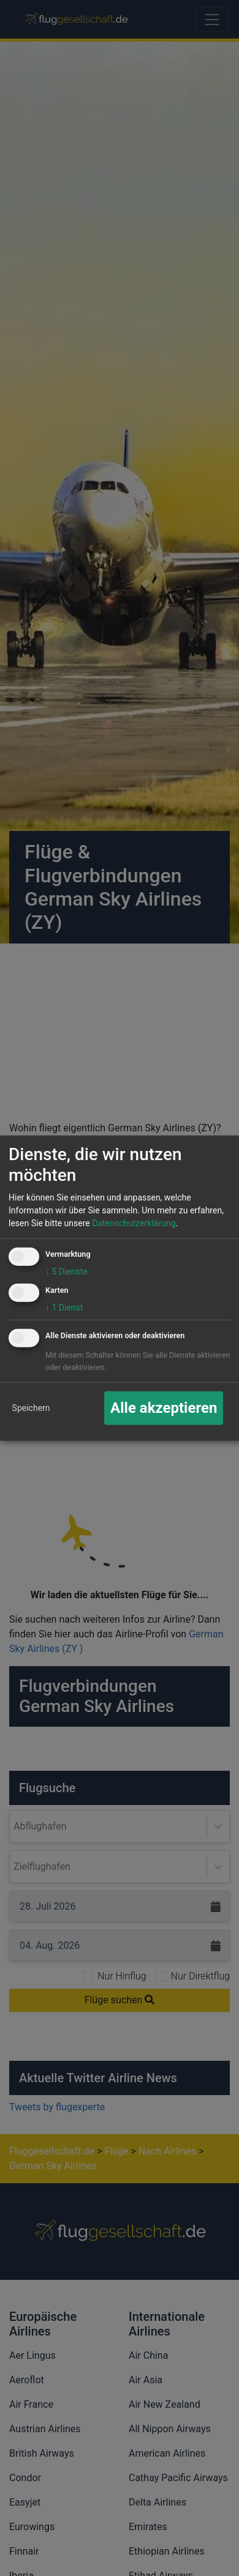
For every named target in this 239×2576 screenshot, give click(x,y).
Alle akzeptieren (163, 1407)
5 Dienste (66, 1271)
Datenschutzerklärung (133, 1223)
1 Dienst (64, 1307)
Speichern (31, 1407)
